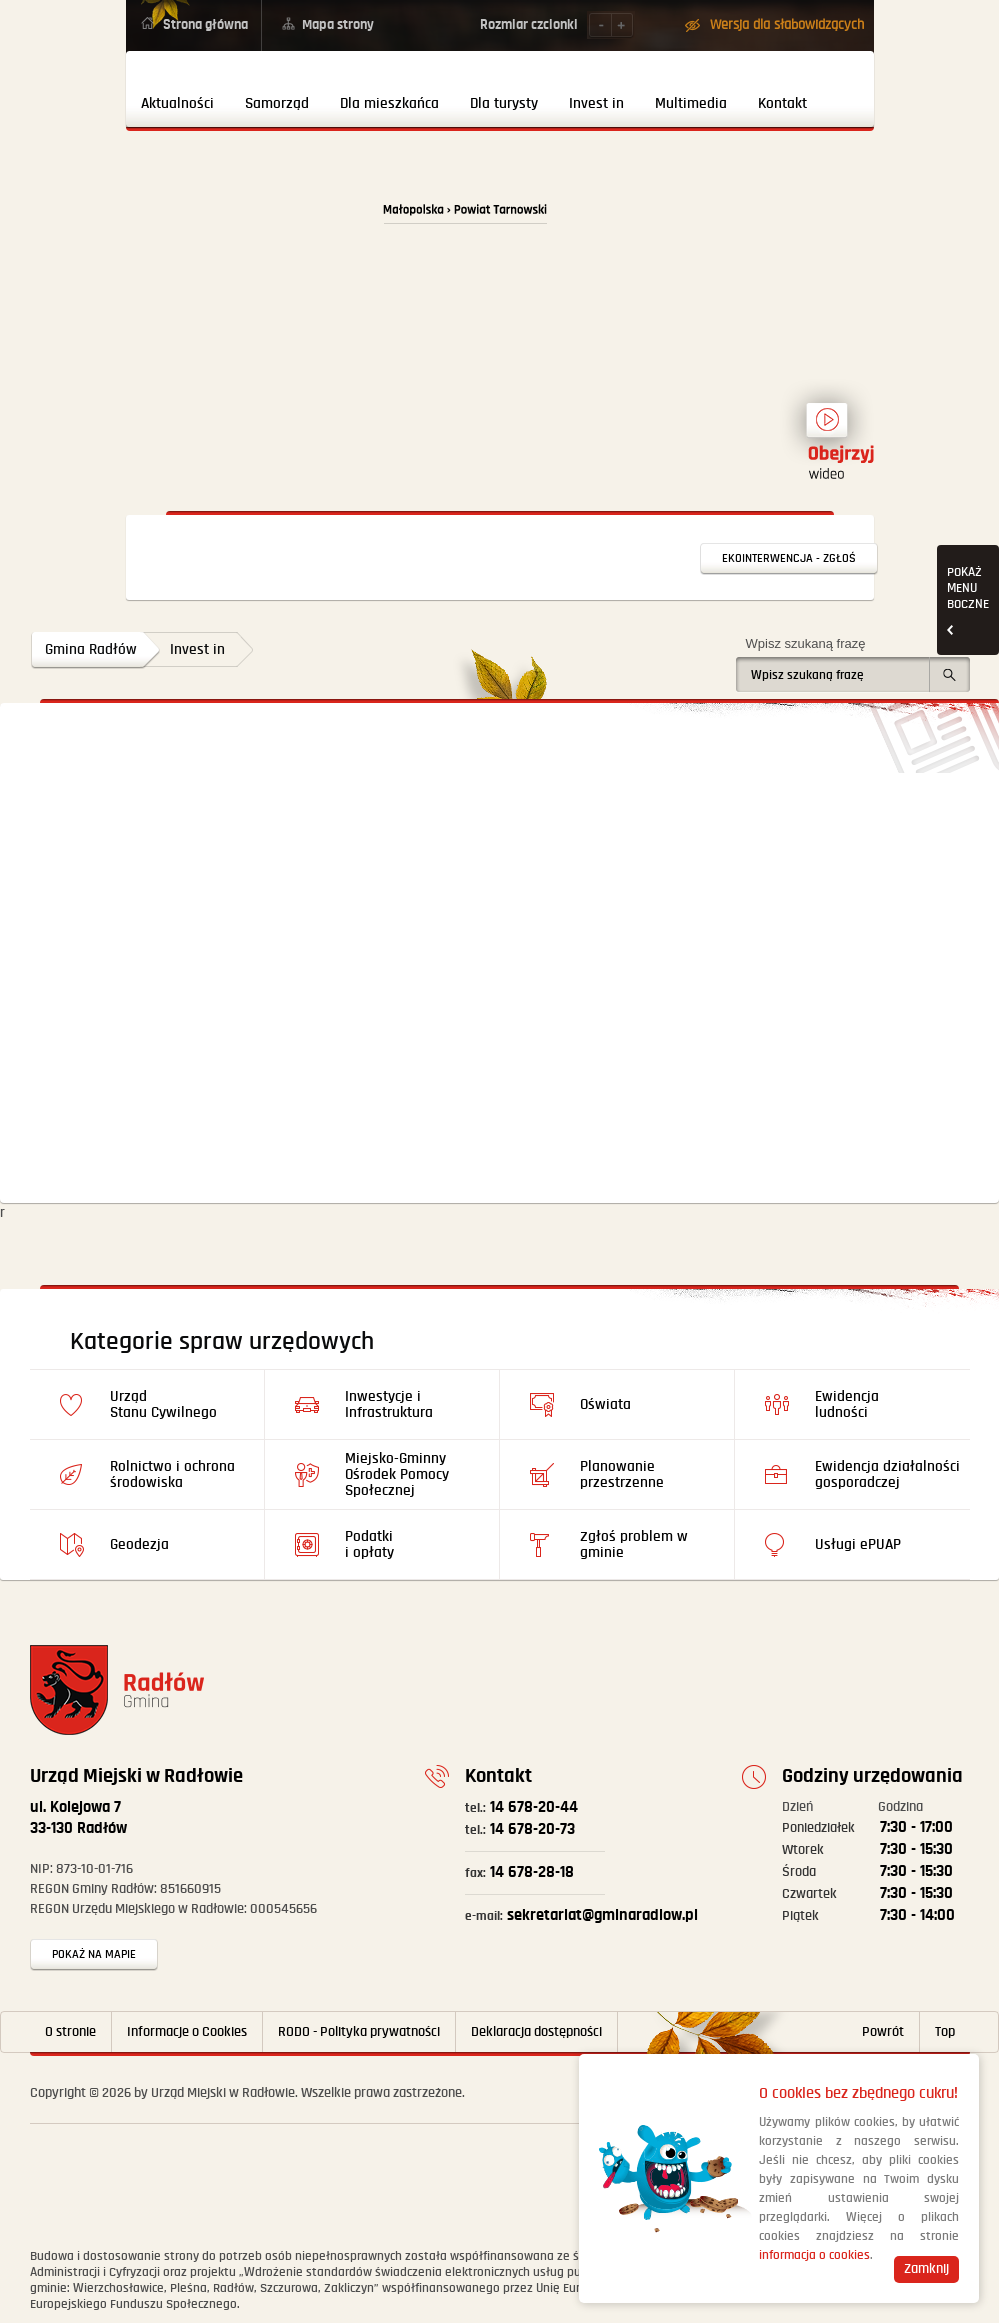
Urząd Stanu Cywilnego (163, 1404)
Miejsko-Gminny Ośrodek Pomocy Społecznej (397, 1474)
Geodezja (139, 1544)
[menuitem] (178, 89)
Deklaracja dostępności (536, 2032)
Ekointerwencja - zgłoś (789, 558)
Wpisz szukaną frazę (806, 643)
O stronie (70, 2032)
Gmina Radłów (91, 649)
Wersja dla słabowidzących (787, 25)
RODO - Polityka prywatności (359, 2032)
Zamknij (926, 2269)
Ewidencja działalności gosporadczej (887, 1474)
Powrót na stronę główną (242, 222)
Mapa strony (338, 25)
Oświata (605, 1404)
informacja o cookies (814, 2255)
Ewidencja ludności (847, 1404)
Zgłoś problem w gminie (634, 1544)
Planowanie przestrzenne (622, 1474)
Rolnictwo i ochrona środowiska (172, 1474)
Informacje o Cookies (187, 2032)
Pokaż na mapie (94, 1954)
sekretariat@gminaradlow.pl (581, 1915)
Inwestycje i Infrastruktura (389, 1404)
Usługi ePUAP (858, 1544)
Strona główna (205, 25)
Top (945, 2032)
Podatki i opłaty (369, 1544)
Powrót (883, 2032)
